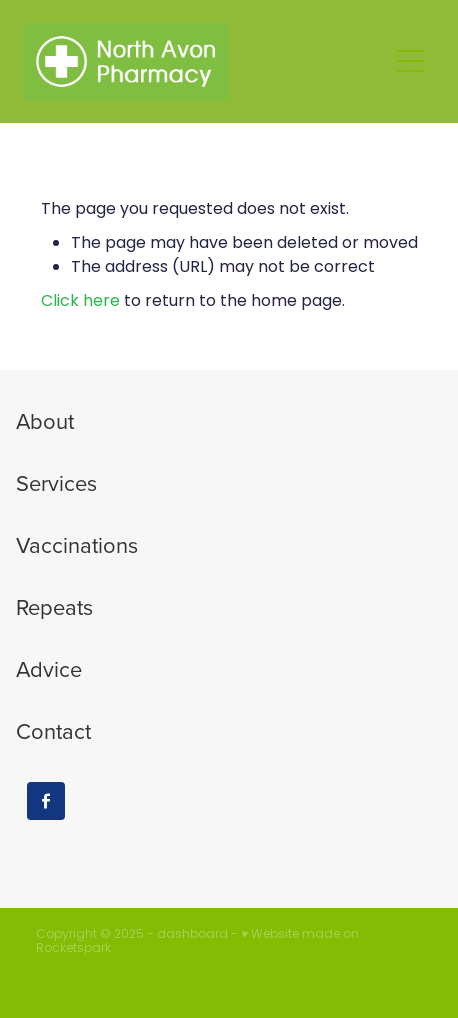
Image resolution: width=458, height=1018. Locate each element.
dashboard (192, 935)
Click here (80, 302)
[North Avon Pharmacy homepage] (205, 61)
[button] (411, 61)
